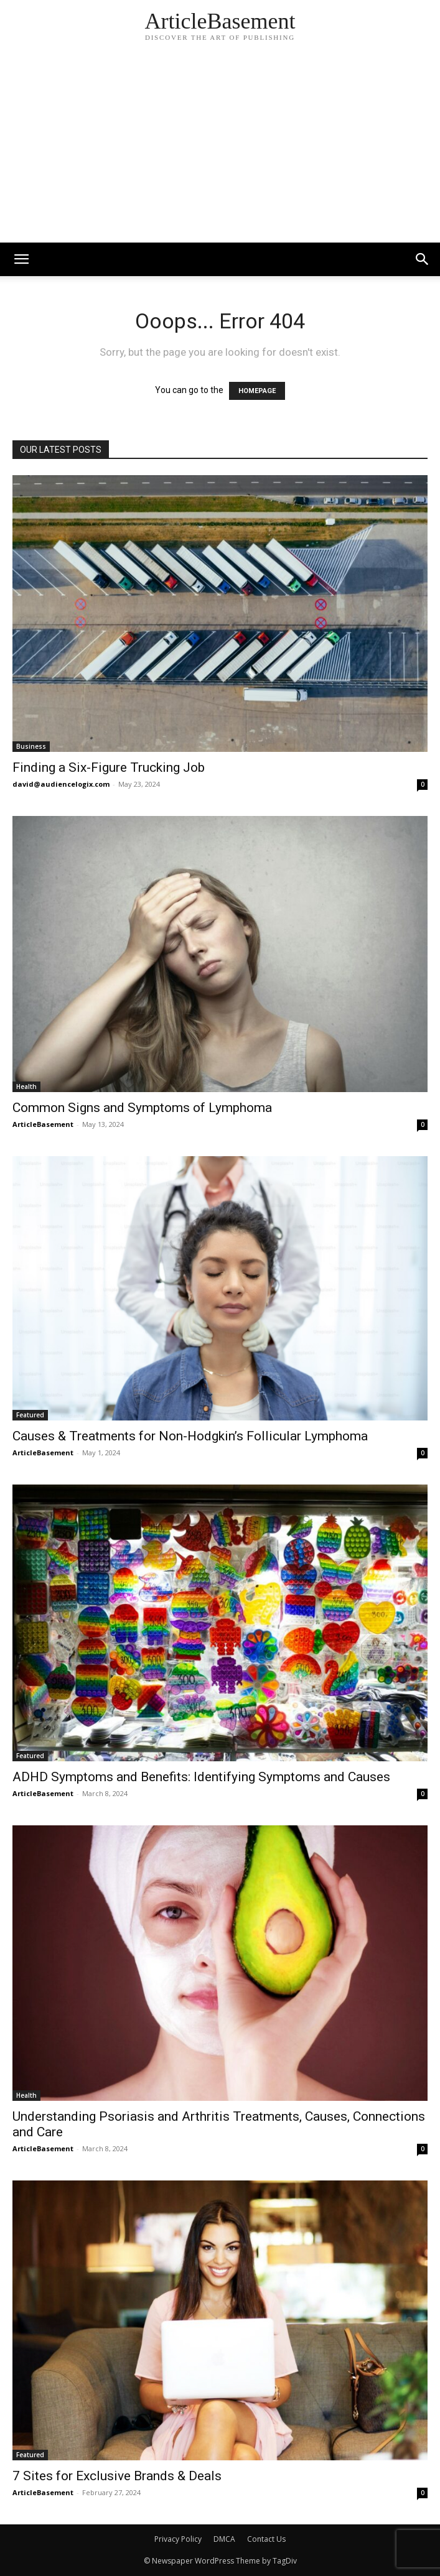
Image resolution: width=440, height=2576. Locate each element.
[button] (422, 259)
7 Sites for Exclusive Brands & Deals (117, 2475)
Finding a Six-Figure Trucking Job (108, 767)
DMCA (224, 2539)
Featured (30, 1415)
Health (26, 1086)
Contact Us (266, 2539)
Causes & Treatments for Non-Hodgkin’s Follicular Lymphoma (190, 1436)
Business (31, 746)
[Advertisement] (220, 149)
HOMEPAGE (257, 391)
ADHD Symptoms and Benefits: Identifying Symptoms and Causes (201, 1776)
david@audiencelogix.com (61, 784)
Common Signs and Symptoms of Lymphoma (142, 1107)
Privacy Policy (178, 2539)
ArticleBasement (42, 1124)
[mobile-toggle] (21, 259)
